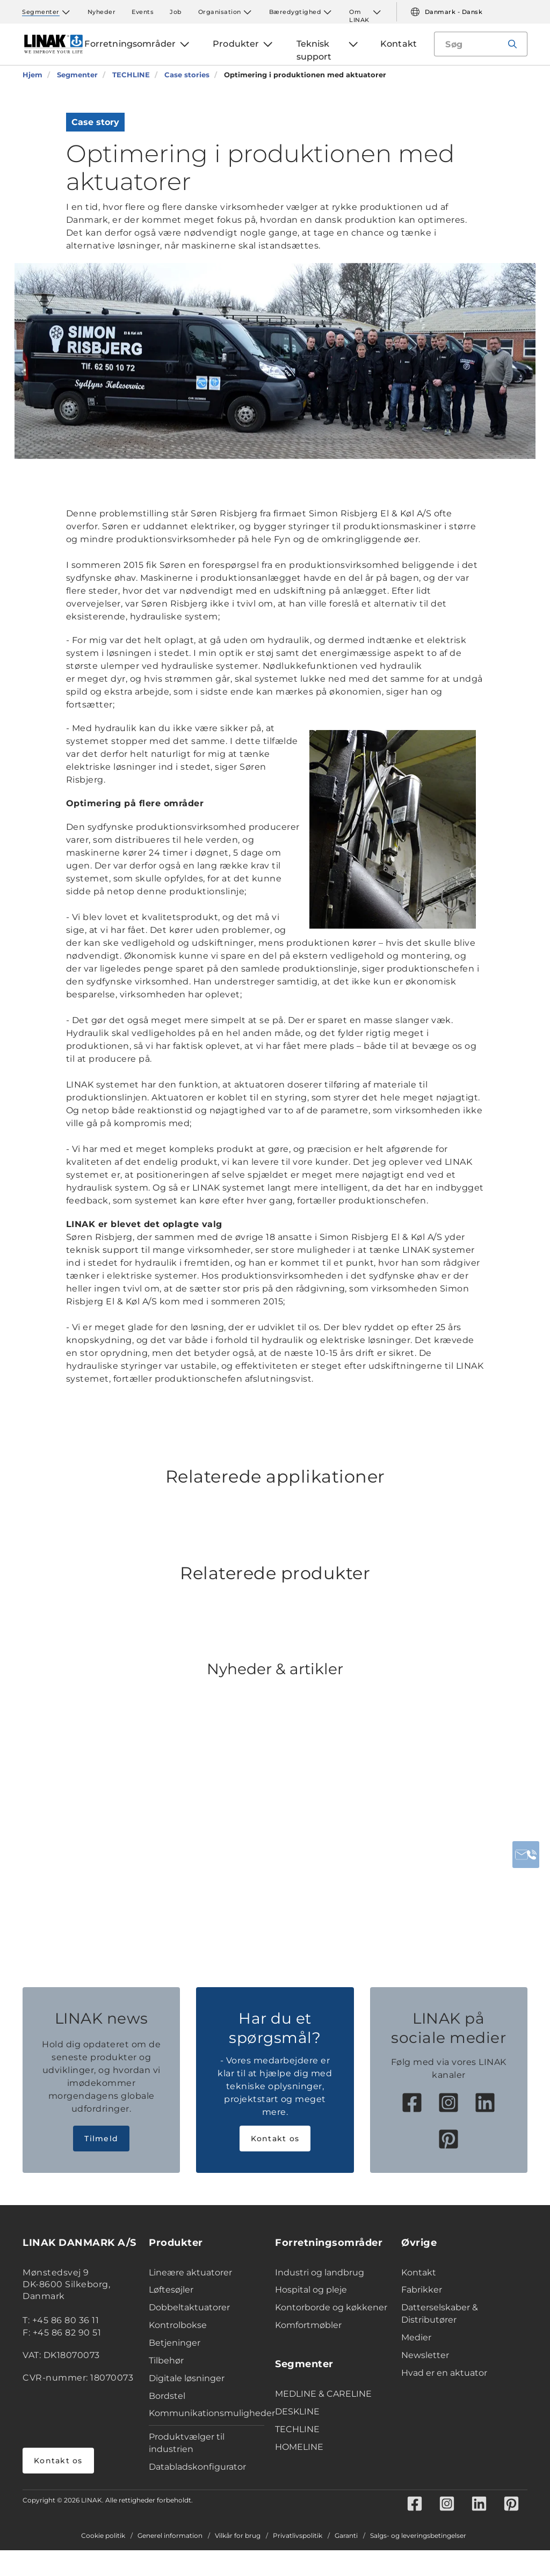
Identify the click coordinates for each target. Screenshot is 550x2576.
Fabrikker (421, 2290)
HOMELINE (299, 2447)
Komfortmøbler (308, 2325)
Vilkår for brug (237, 2535)
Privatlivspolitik (297, 2535)
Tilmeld (101, 2138)
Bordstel (167, 2396)
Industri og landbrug (319, 2272)
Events (143, 12)
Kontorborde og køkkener (331, 2307)
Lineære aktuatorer (190, 2272)
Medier (416, 2337)
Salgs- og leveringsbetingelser (418, 2535)
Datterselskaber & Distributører (439, 2313)
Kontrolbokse (178, 2325)
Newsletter (425, 2355)
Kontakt (418, 2272)
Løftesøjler (171, 2290)
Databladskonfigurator (197, 2467)
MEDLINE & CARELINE (323, 2394)
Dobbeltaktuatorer (189, 2307)
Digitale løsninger (187, 2378)
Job (176, 12)
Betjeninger (174, 2343)
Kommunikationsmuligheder (206, 2413)
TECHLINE (297, 2429)
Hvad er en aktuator (444, 2373)
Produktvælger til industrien (187, 2443)
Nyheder (102, 12)
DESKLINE (297, 2411)
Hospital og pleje (311, 2290)
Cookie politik (103, 2535)
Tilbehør (166, 2360)
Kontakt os (275, 2138)
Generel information (170, 2535)
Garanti (346, 2535)
